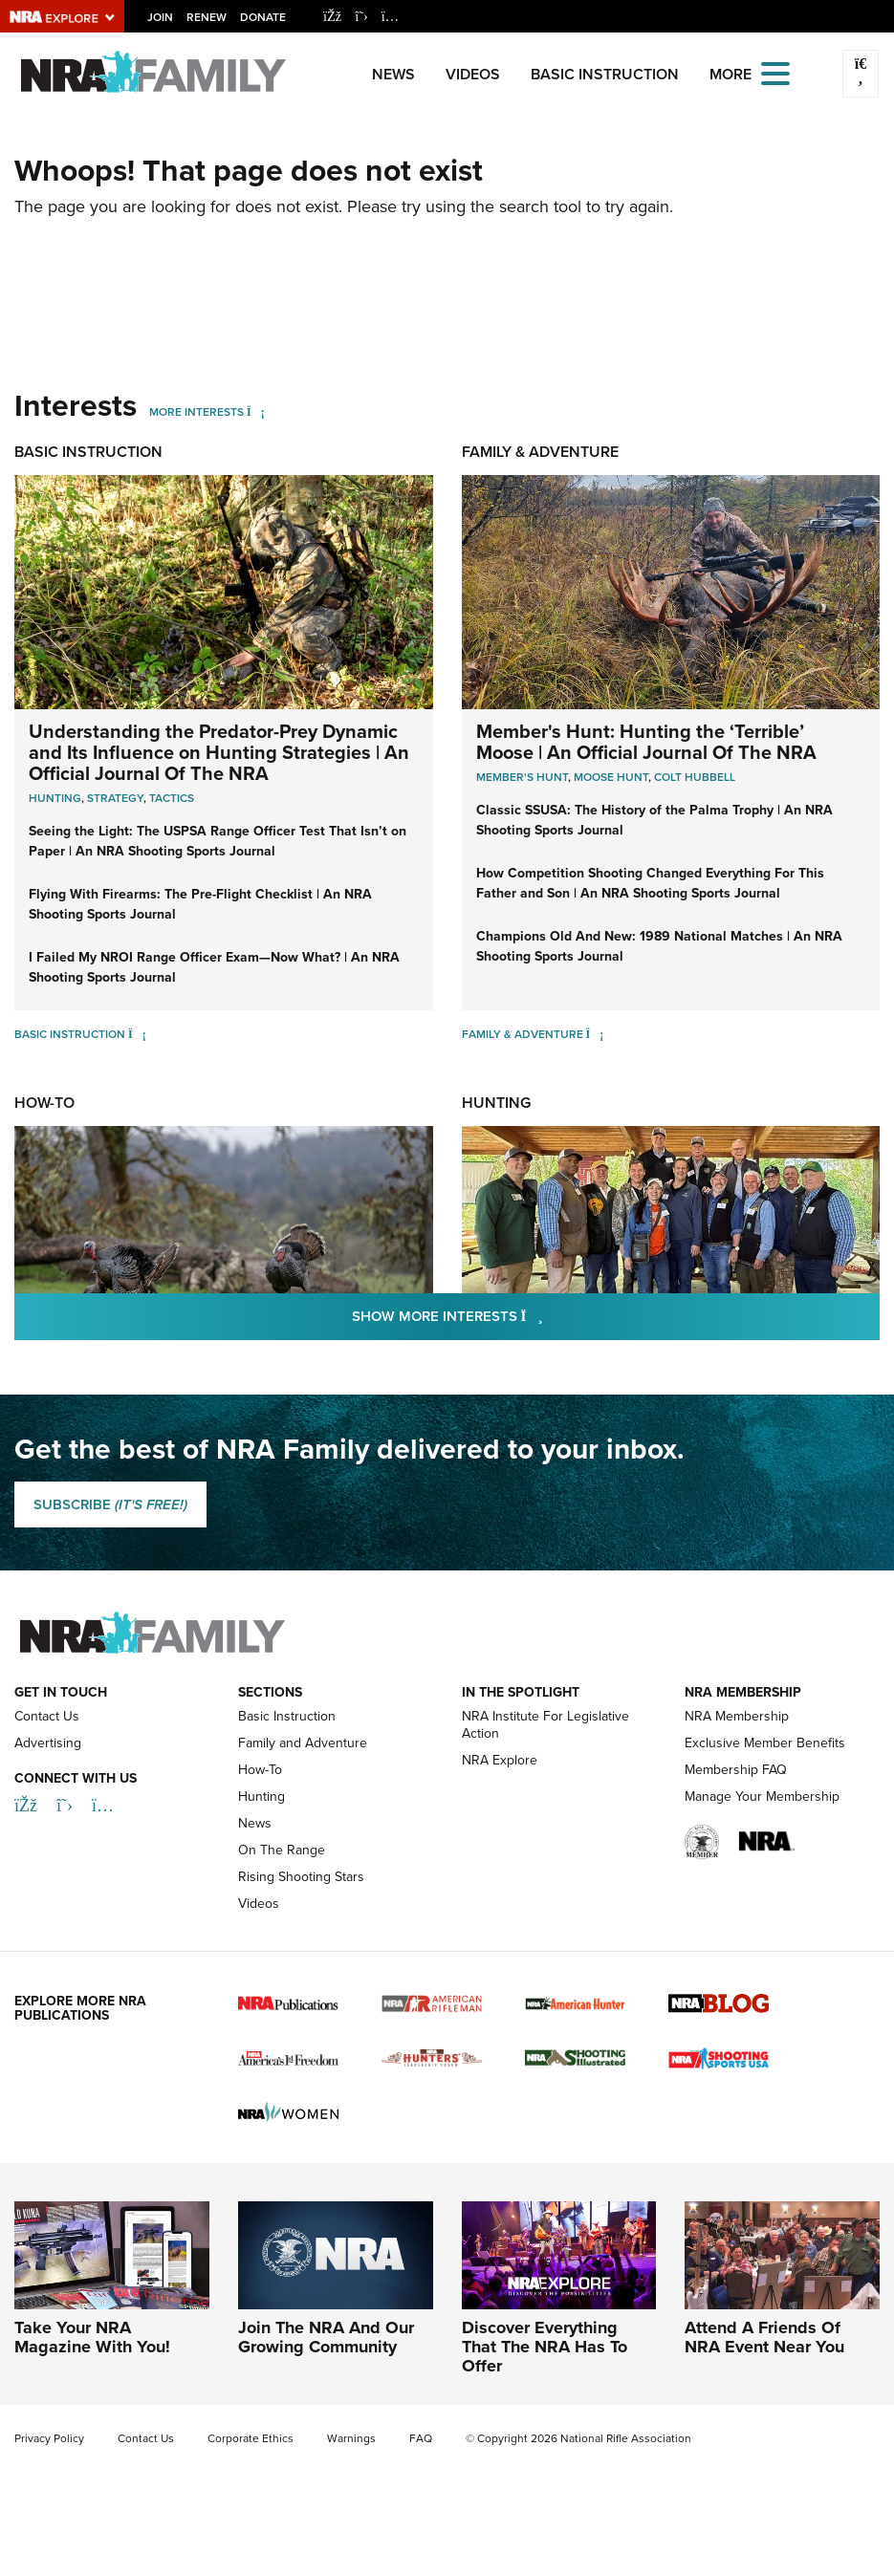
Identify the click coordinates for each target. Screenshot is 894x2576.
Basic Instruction (605, 74)
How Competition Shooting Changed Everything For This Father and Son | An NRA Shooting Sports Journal (650, 882)
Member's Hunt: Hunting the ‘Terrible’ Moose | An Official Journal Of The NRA (646, 741)
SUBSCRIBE (110, 1504)
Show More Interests (551, 1315)
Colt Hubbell (694, 776)
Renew (206, 17)
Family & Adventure (540, 452)
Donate (263, 17)
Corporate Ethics (250, 2438)
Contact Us (46, 1716)
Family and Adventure (302, 1743)
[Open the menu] (775, 72)
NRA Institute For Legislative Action (545, 1724)
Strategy (115, 798)
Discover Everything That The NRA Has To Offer (544, 2346)
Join (160, 17)
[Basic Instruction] (137, 1034)
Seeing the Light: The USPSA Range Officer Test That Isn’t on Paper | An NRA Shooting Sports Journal (217, 840)
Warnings (351, 2438)
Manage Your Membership (762, 1796)
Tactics (171, 798)
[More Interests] (256, 411)
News (393, 74)
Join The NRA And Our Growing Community (326, 2337)
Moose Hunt (611, 776)
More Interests (196, 411)
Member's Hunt (522, 776)
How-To (44, 1103)
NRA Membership (737, 1716)
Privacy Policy (49, 2438)
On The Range (281, 1850)
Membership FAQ (736, 1770)
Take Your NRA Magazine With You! (92, 2337)
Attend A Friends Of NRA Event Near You (764, 2337)
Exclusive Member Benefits (765, 1743)
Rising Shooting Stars (301, 1877)
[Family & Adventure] (595, 1034)
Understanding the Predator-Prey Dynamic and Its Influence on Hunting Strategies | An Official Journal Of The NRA (219, 752)
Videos (473, 74)
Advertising (47, 1743)
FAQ (420, 2438)
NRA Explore (499, 1760)
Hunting (55, 798)
